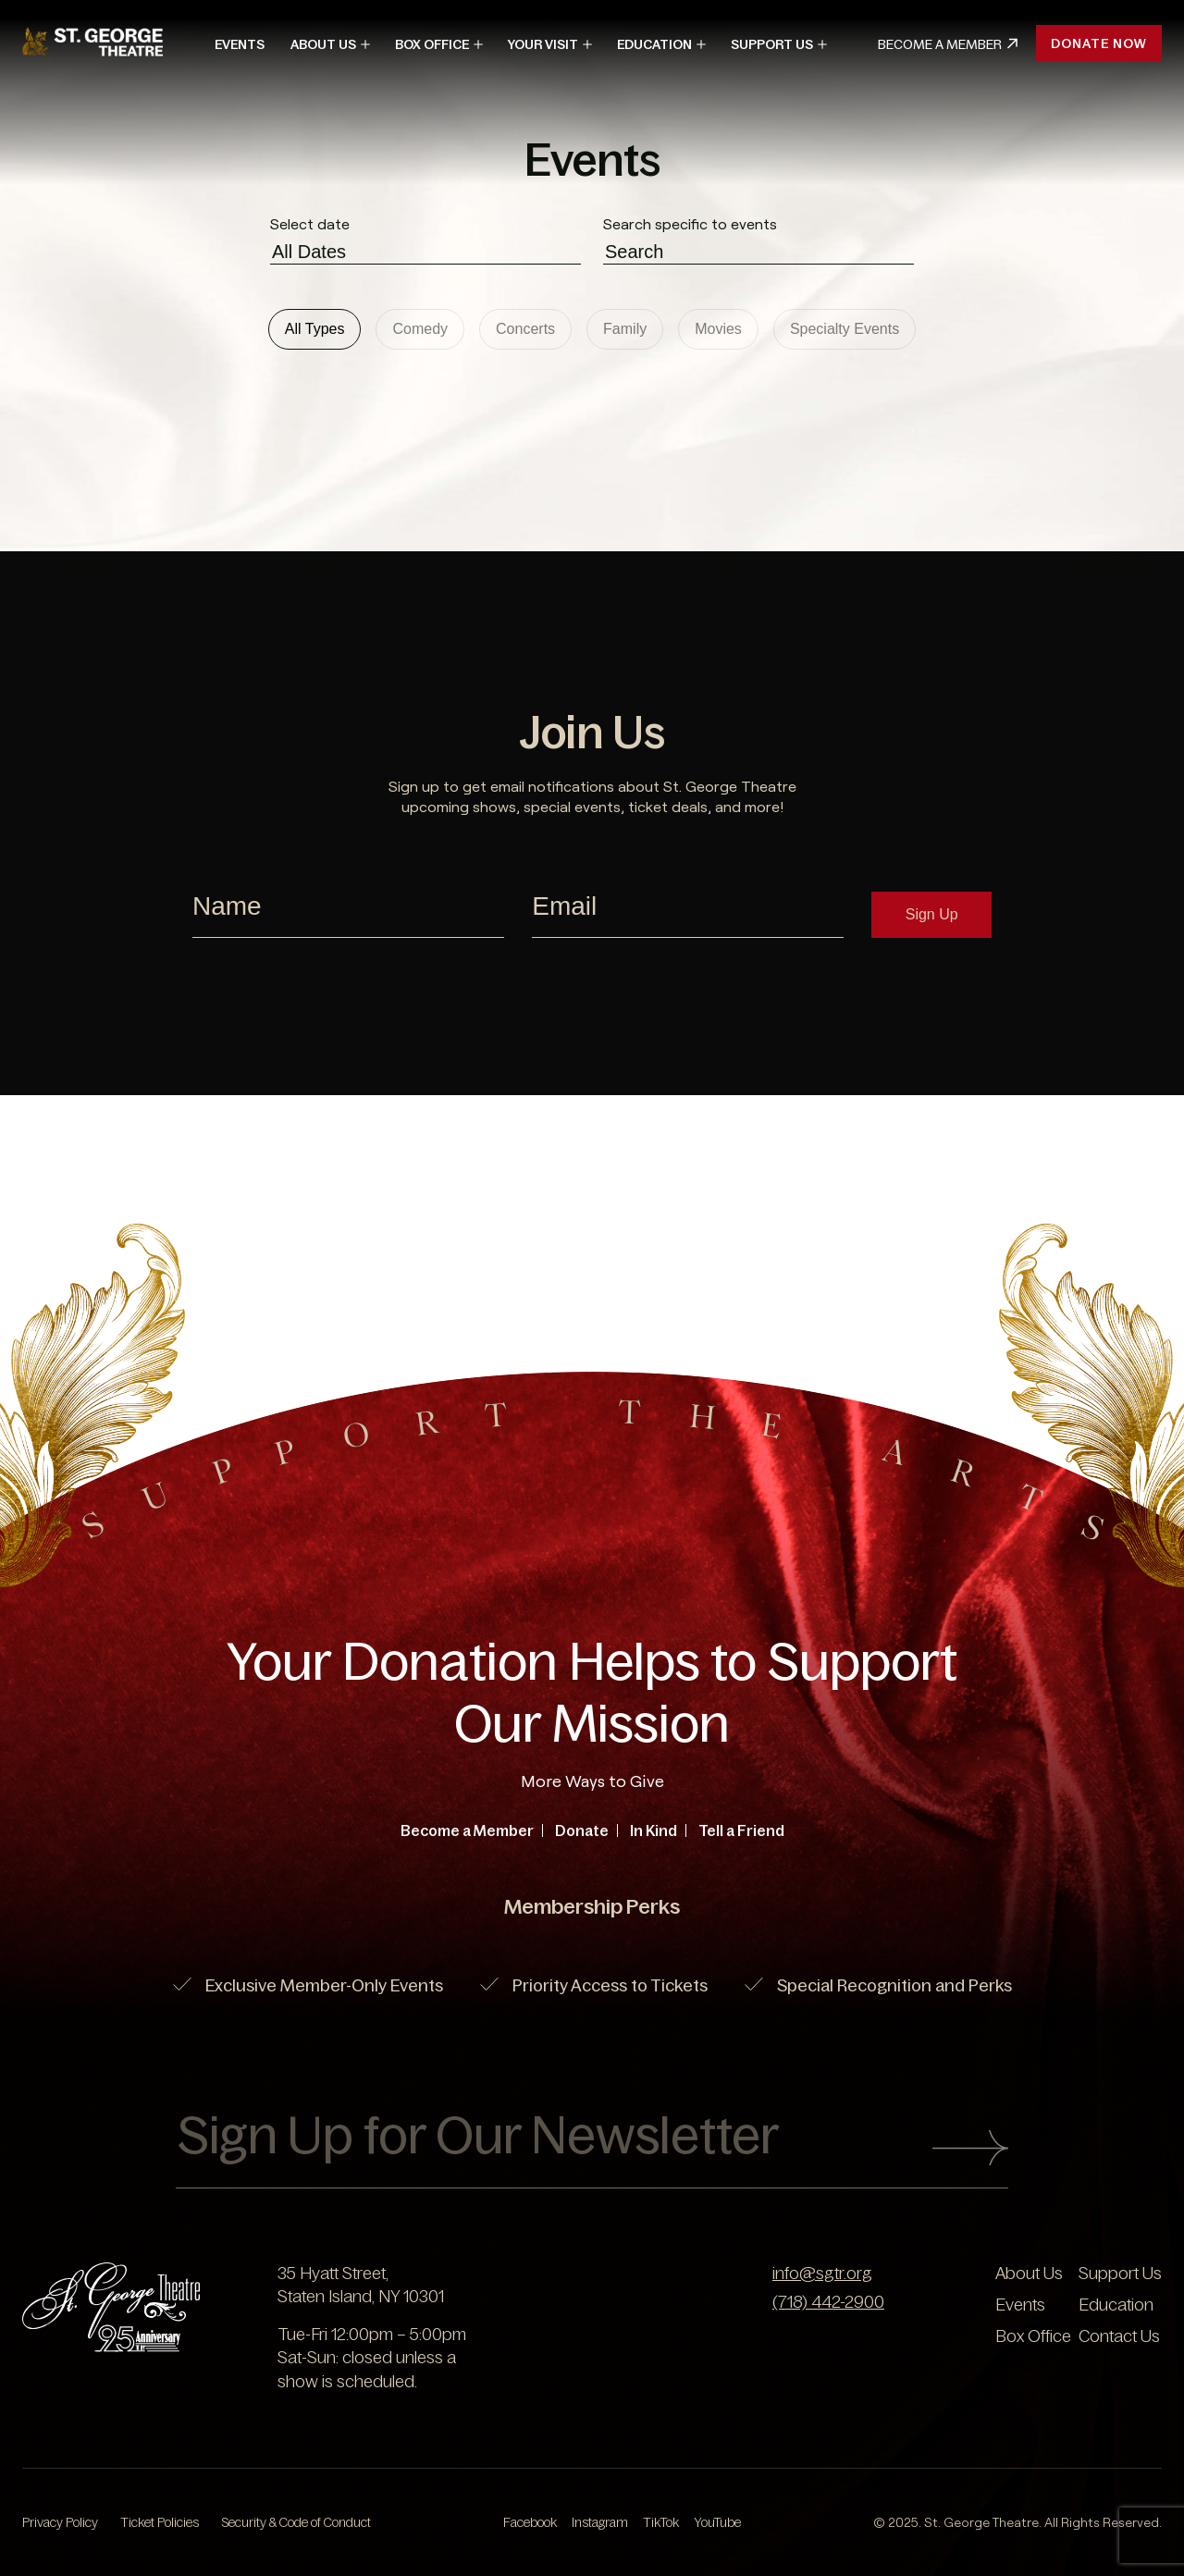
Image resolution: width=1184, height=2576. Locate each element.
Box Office (432, 44)
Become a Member (467, 1830)
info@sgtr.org (822, 2273)
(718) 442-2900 (828, 2302)
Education (654, 44)
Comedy (420, 329)
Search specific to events (690, 224)
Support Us (772, 44)
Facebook (530, 2522)
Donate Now (1099, 43)
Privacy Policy (60, 2522)
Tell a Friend (741, 1830)
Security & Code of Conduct (296, 2522)
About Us (323, 44)
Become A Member (948, 44)
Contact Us (1119, 2336)
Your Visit (543, 44)
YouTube (717, 2522)
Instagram (600, 2522)
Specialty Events (844, 329)
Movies (718, 329)
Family (625, 329)
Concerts (525, 329)
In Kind (653, 1830)
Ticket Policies (159, 2522)
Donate (582, 1830)
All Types (315, 329)
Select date (310, 224)
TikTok (661, 2522)
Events (240, 44)
